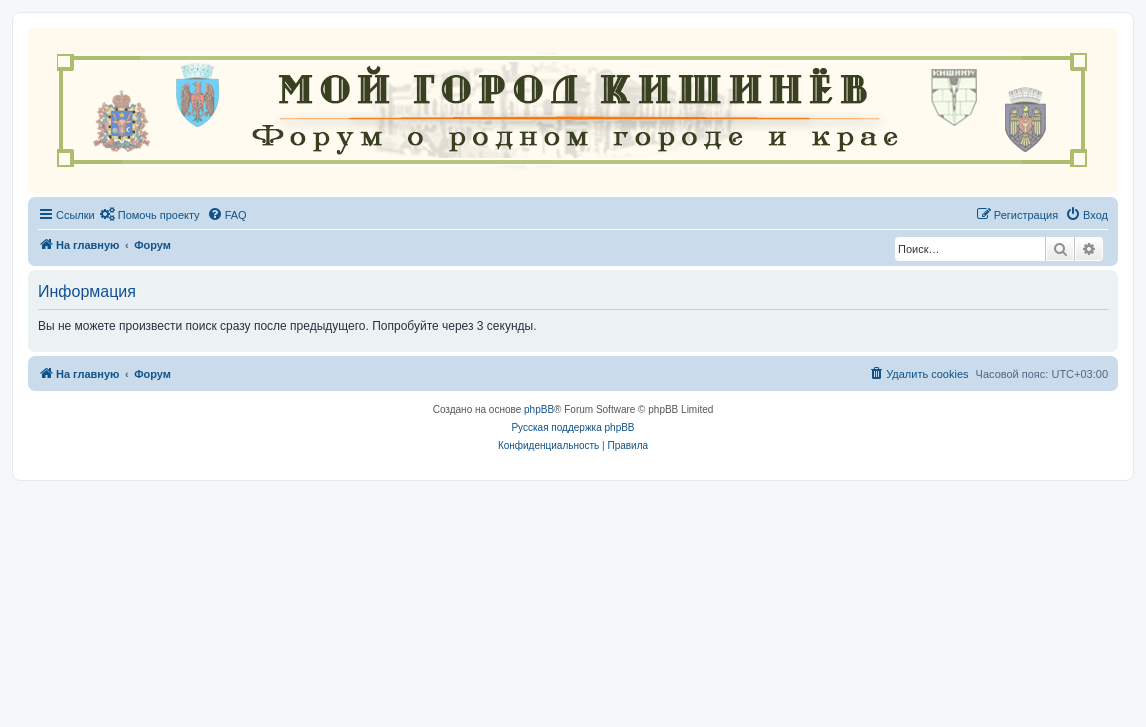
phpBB (539, 409)
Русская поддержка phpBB (572, 427)
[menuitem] (150, 215)
